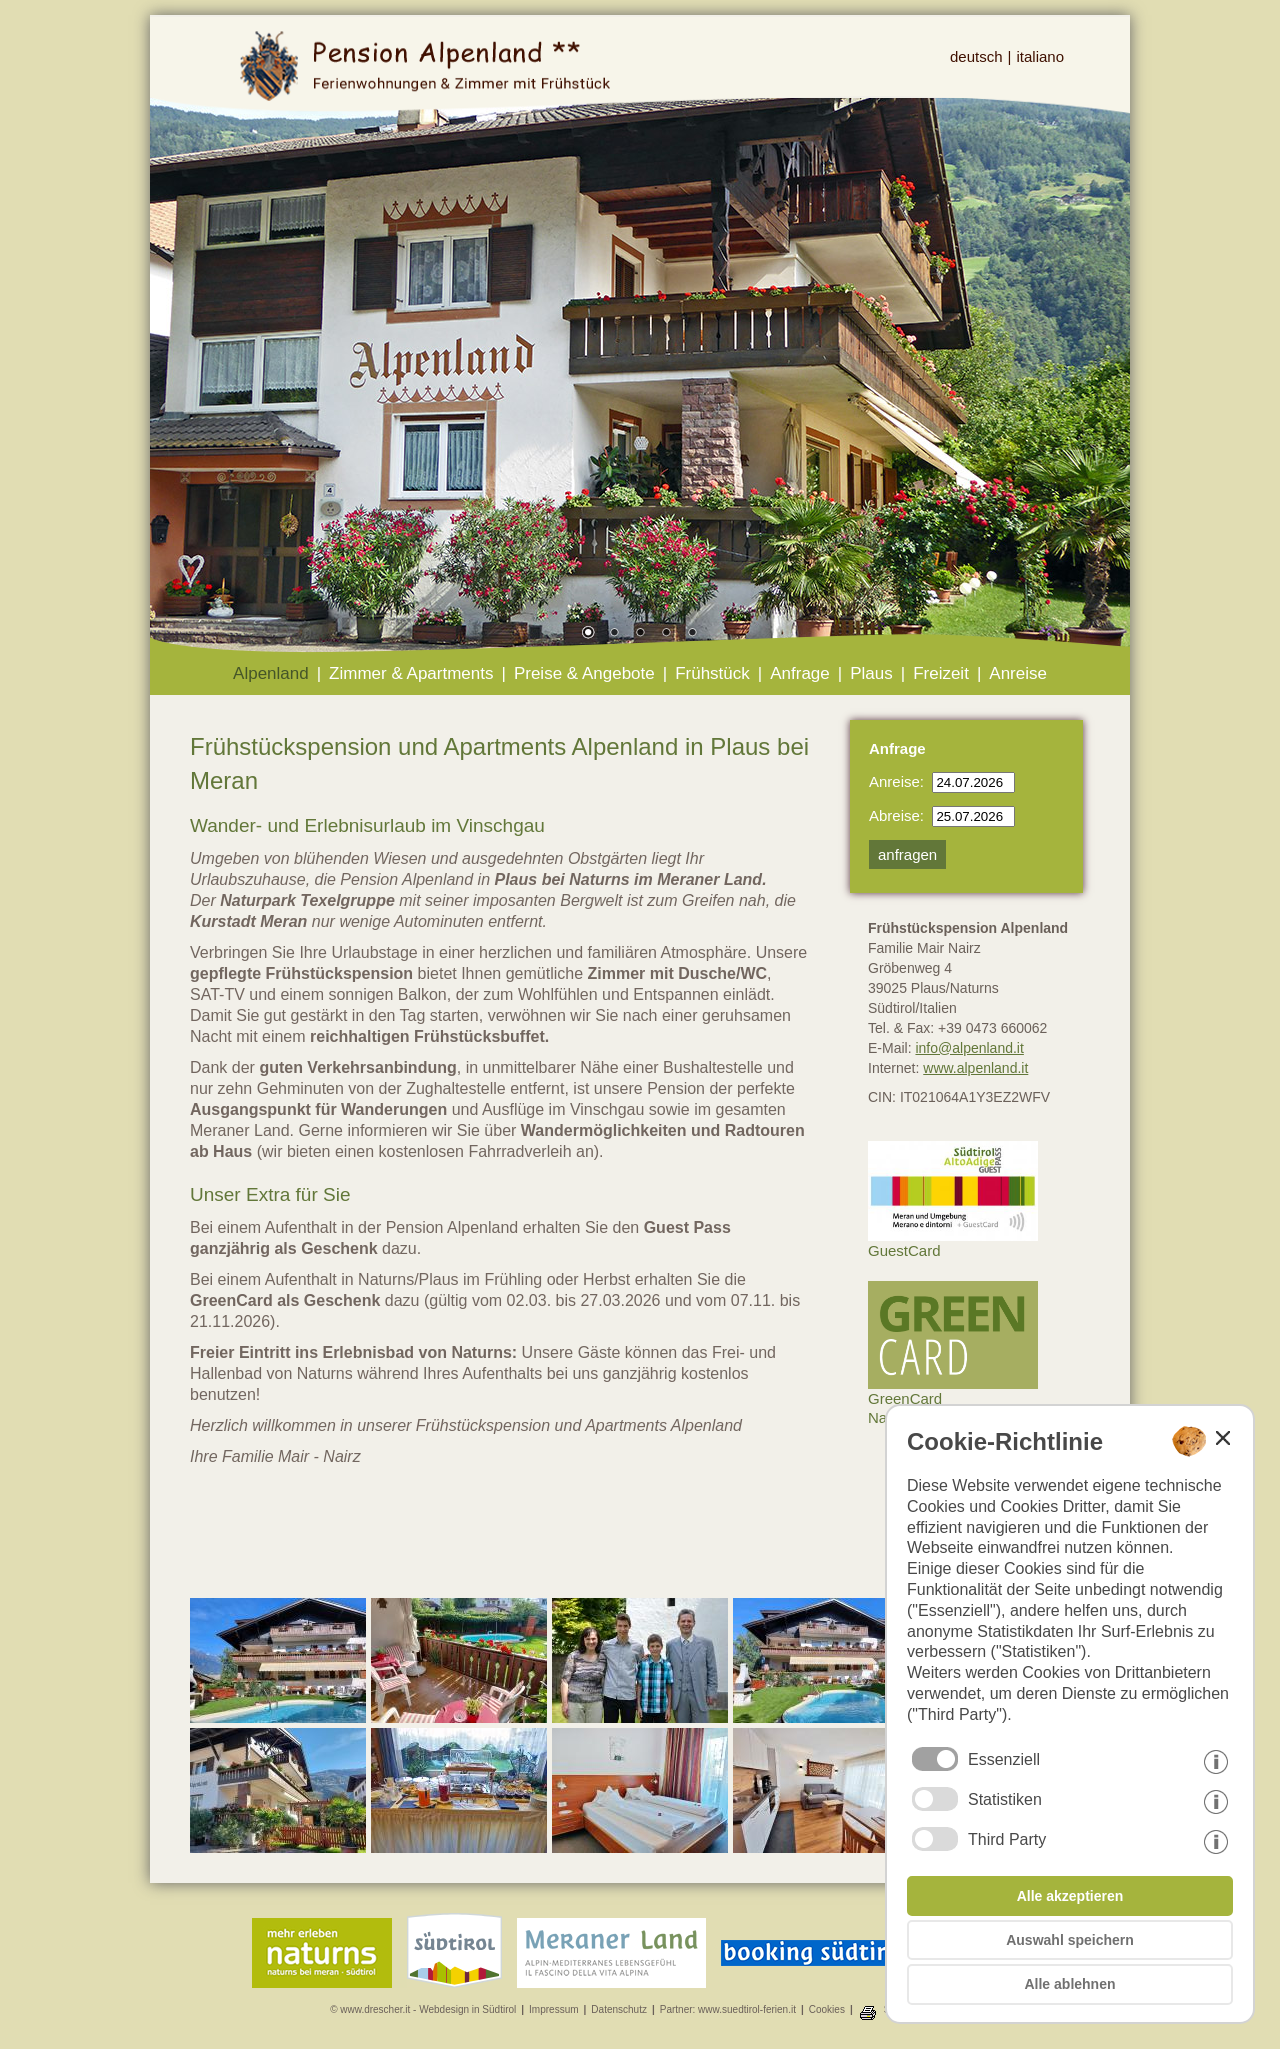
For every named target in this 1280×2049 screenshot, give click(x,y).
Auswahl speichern (1070, 1940)
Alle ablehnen (1069, 1984)
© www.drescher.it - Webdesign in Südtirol (423, 2009)
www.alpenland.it (975, 1068)
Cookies (827, 2009)
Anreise (1018, 673)
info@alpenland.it (969, 1048)
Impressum (553, 2009)
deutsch (976, 56)
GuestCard (953, 1243)
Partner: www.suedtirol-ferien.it (728, 2009)
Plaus (871, 673)
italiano (1040, 56)
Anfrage (800, 673)
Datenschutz (619, 2009)
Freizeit (941, 673)
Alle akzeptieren (1070, 1896)
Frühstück (712, 673)
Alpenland (271, 673)
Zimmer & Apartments (411, 673)
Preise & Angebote (584, 673)
